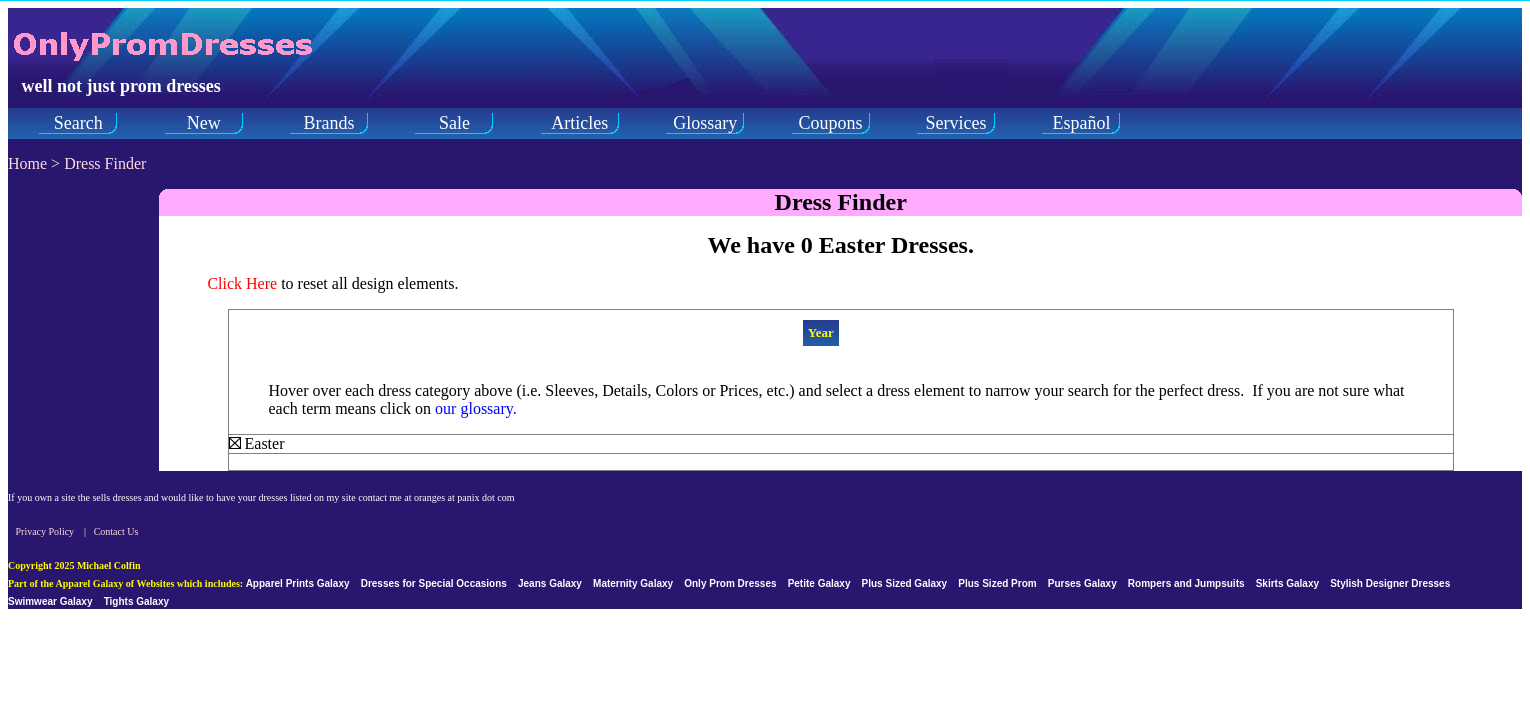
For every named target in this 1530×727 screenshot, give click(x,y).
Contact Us (116, 531)
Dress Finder (105, 163)
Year (821, 332)
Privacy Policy (45, 531)
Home (27, 163)
